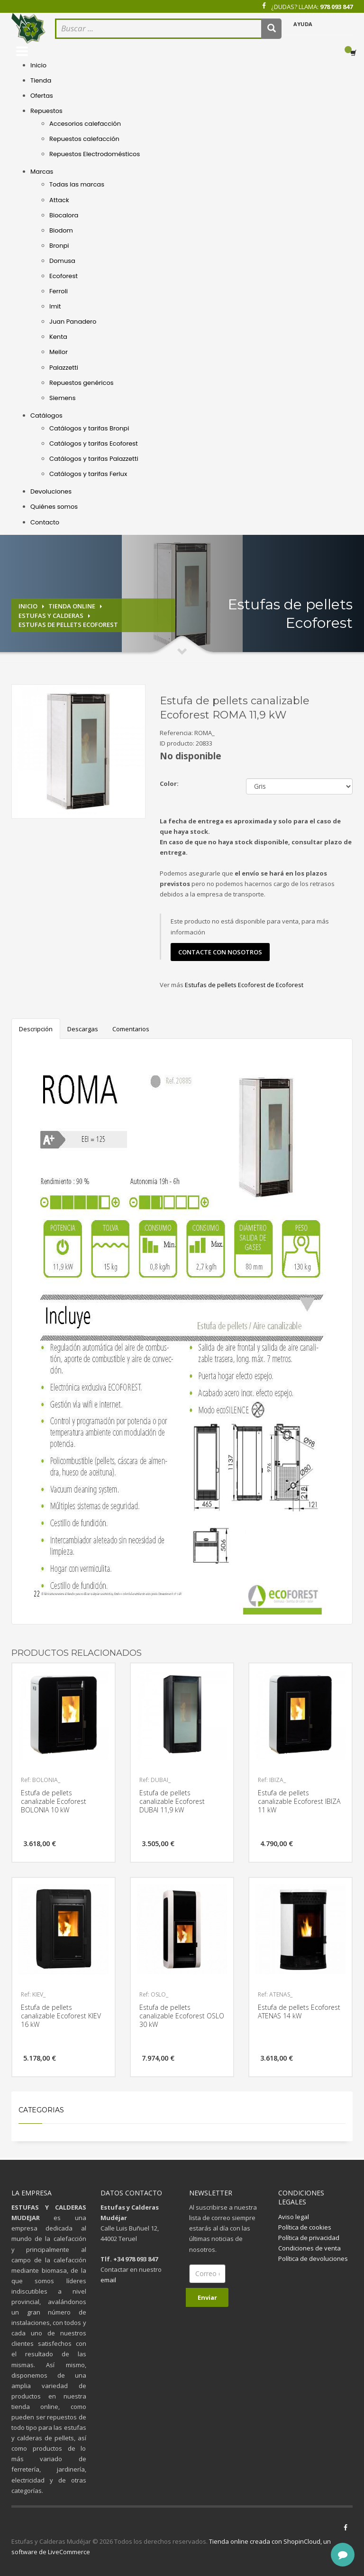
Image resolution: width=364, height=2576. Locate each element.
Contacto (44, 522)
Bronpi (59, 245)
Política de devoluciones (313, 2258)
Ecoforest (63, 275)
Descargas (82, 1029)
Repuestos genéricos (81, 382)
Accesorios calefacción (85, 123)
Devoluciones (51, 491)
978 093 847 (336, 6)
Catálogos (46, 415)
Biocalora (63, 215)
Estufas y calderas (50, 615)
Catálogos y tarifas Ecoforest (93, 443)
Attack (59, 200)
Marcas (41, 171)
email (108, 2280)
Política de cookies (304, 2227)
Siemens (62, 397)
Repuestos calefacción (84, 138)
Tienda (40, 80)
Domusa (62, 260)
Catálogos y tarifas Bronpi (89, 428)
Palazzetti (63, 367)
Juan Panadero (72, 321)
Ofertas (41, 95)
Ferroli (58, 291)
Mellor (58, 351)
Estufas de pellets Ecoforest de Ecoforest (244, 984)
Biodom (61, 230)
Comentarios (130, 1029)
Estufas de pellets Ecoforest (68, 624)
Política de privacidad (308, 2237)
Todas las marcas (76, 184)
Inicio (38, 65)
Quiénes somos (54, 506)
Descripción (36, 1029)
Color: (169, 783)
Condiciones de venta (309, 2248)
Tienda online (71, 606)
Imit (55, 306)
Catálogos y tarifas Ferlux (88, 473)
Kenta (58, 336)
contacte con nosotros (220, 952)
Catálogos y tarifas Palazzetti (93, 458)
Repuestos (46, 110)
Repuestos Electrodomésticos (94, 154)
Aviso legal (293, 2216)
